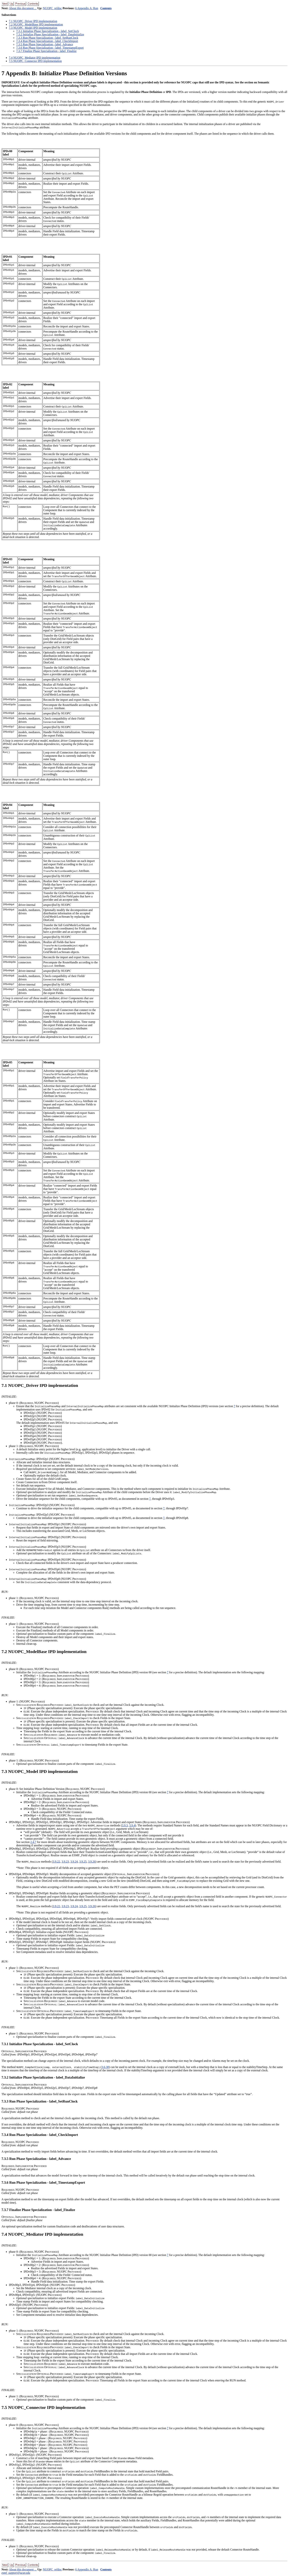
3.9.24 (74, 1861)
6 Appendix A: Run (86, 8)
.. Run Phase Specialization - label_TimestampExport (50, 47)
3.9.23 (65, 1861)
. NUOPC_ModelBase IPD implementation (36, 24)
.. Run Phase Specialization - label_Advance (44, 44)
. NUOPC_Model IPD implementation (33, 27)
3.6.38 (105, 2067)
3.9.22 (56, 1861)
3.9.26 (91, 1861)
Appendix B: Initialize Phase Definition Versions (64, 73)
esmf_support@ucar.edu (15, 2572)
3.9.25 (83, 1861)
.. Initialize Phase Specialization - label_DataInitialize (50, 34)
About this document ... (22, 8)
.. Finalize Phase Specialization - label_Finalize (46, 51)
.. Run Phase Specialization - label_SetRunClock (47, 37)
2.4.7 (33, 1842)
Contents (106, 8)
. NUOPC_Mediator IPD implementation (34, 57)
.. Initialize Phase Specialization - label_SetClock (47, 31)
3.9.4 (132, 1825)
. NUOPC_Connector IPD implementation (35, 61)
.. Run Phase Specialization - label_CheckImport (47, 41)
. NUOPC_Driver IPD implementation (33, 21)
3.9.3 (125, 1825)
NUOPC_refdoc (52, 8)
